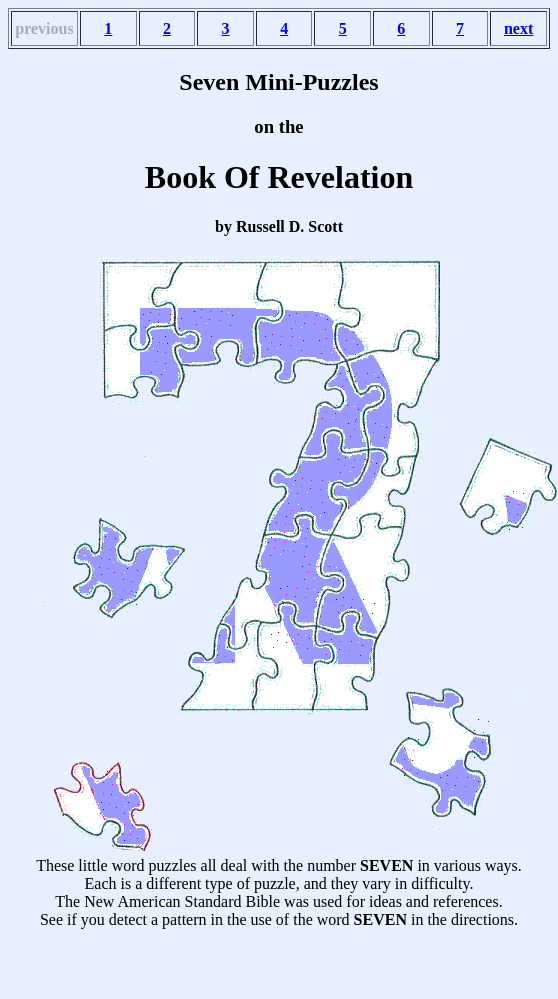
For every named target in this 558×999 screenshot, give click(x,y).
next (518, 28)
